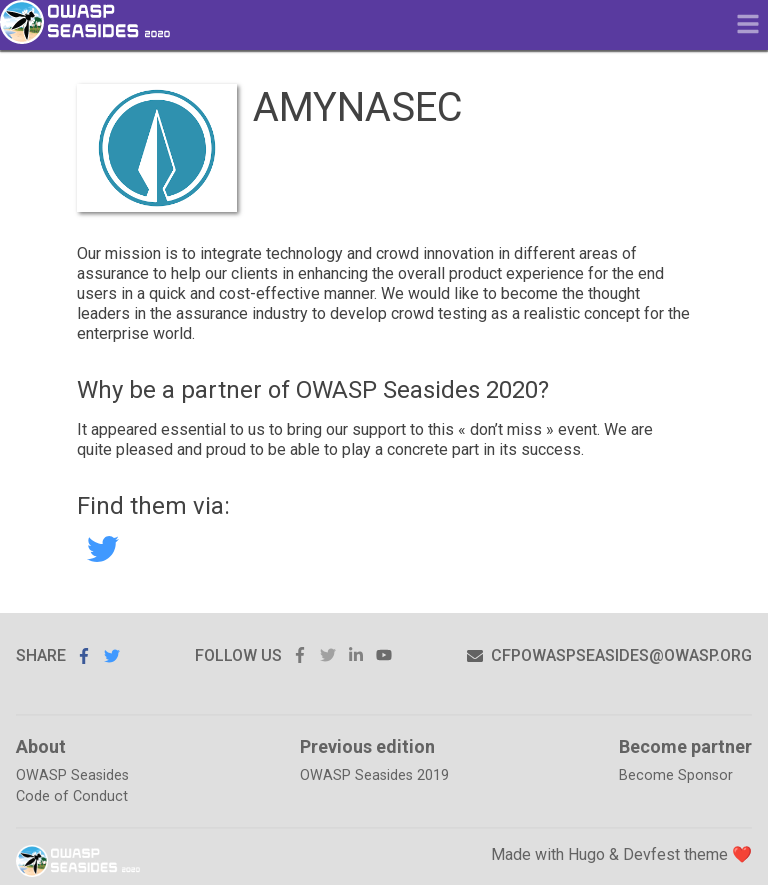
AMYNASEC (103, 549)
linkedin (356, 655)
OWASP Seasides (72, 775)
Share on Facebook (84, 656)
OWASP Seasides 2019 (374, 775)
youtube (384, 655)
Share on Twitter (112, 655)
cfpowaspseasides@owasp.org (609, 655)
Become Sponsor (676, 775)
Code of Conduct (72, 796)
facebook (300, 655)
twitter (328, 655)
